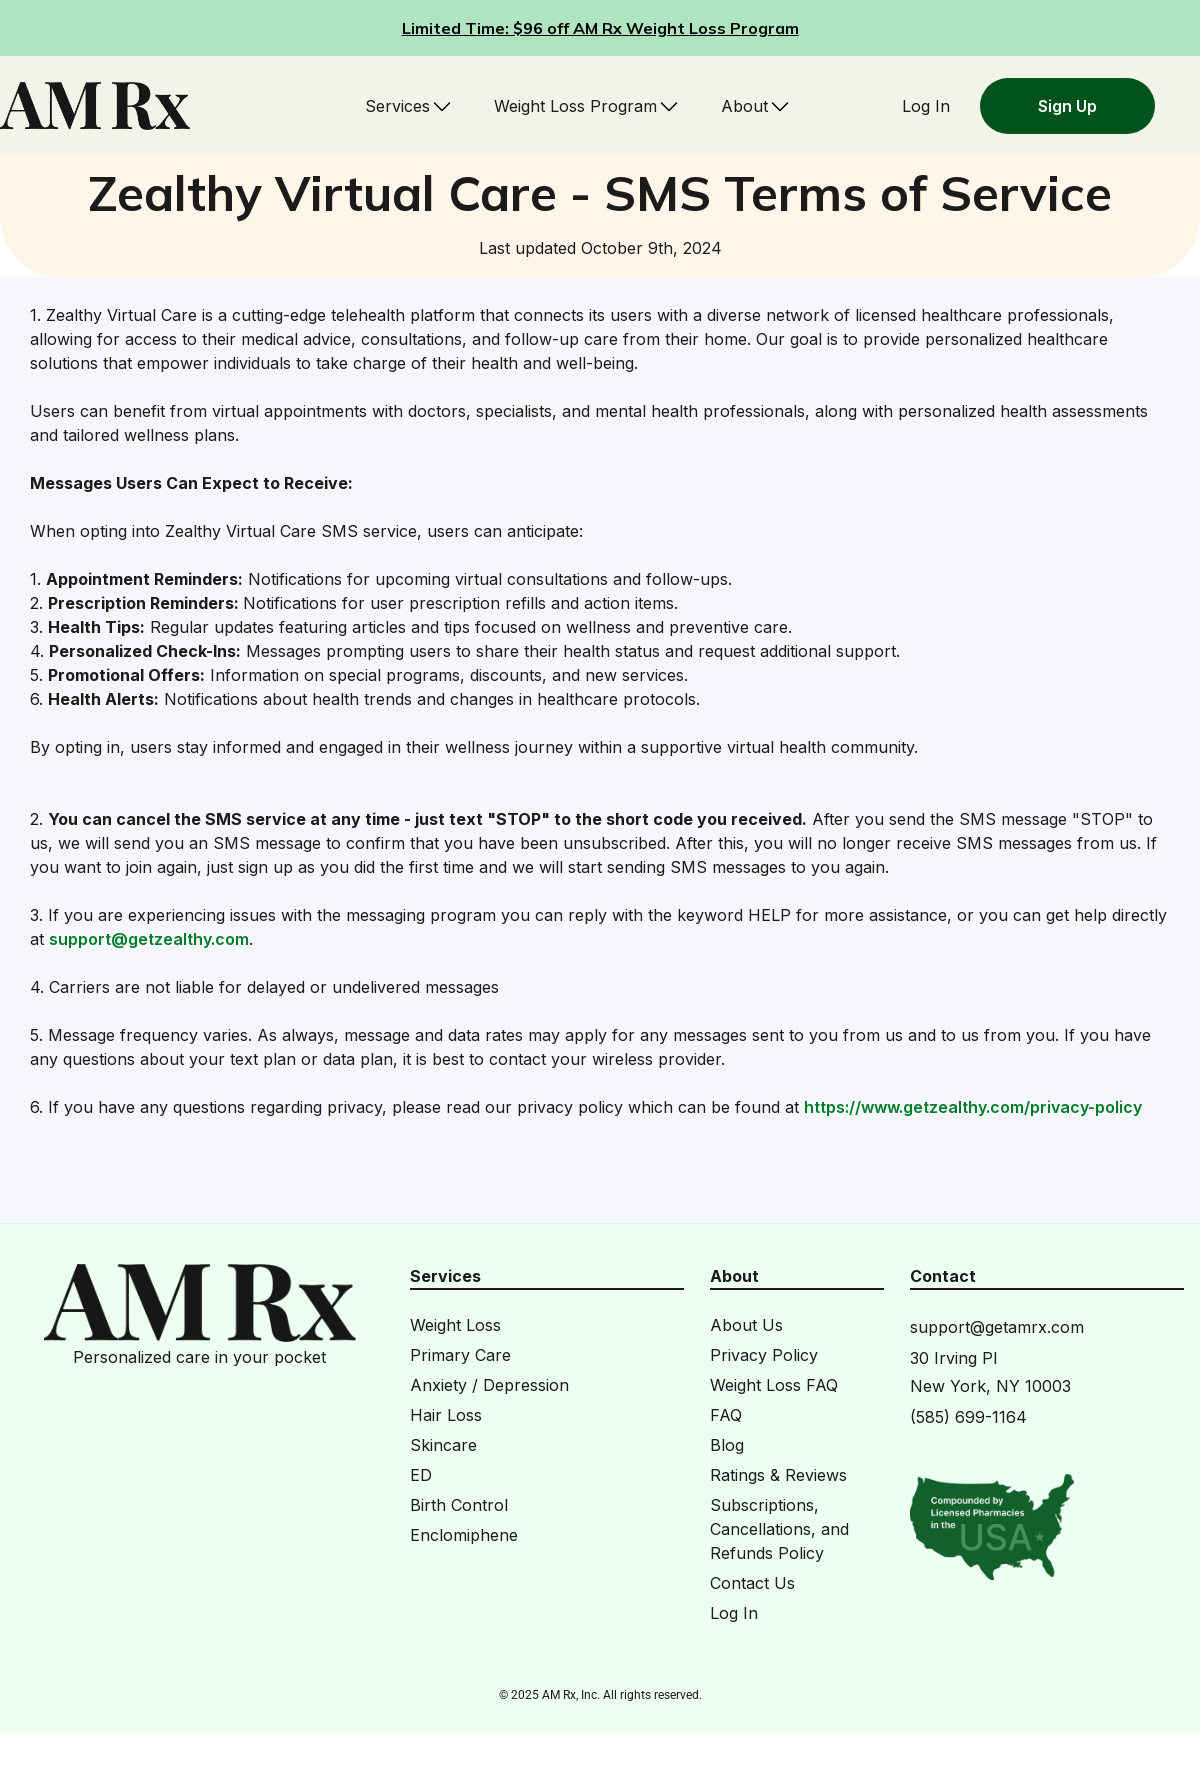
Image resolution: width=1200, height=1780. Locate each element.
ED (421, 1475)
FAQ (726, 1415)
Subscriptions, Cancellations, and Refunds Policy (779, 1529)
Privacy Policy (764, 1355)
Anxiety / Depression (489, 1385)
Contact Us (752, 1583)
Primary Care (460, 1355)
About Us (746, 1325)
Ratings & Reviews (778, 1475)
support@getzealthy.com (149, 939)
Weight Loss (455, 1325)
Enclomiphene (464, 1535)
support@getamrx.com (997, 1327)
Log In (926, 106)
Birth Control (459, 1505)
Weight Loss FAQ (774, 1385)
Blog (727, 1445)
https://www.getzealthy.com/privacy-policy (973, 1107)
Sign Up (1067, 106)
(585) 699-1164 (968, 1417)
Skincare (443, 1445)
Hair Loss (446, 1415)
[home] (95, 105)
